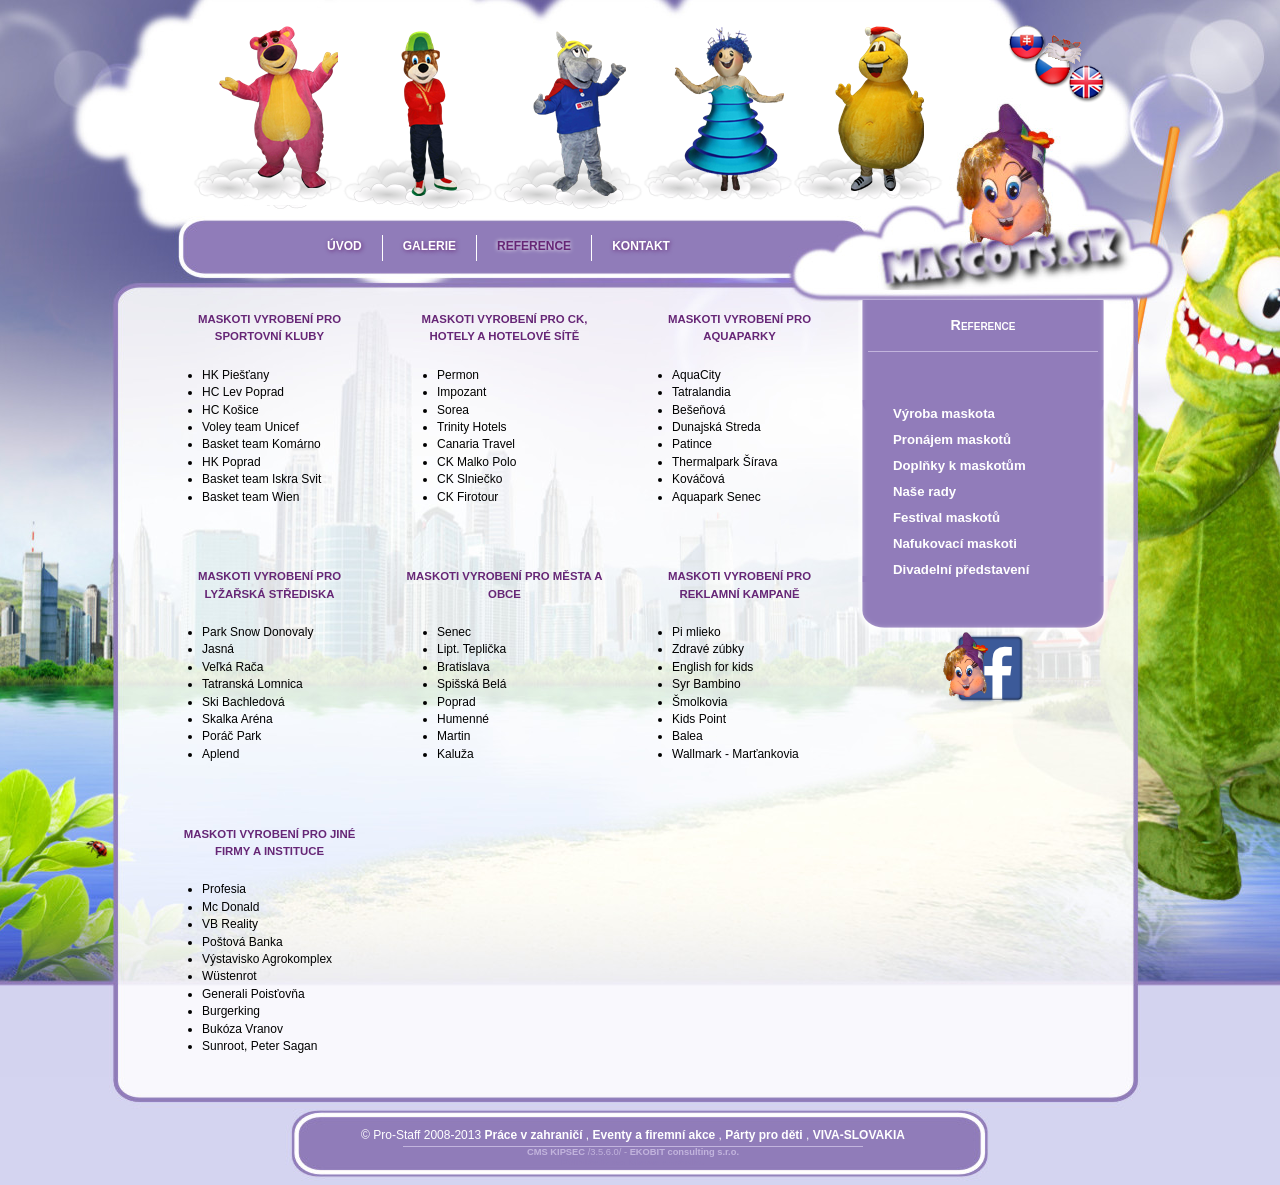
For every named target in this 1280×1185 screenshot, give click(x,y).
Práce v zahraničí (533, 1135)
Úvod (344, 246)
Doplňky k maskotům (959, 465)
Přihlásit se (593, 1164)
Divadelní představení (961, 569)
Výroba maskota (944, 413)
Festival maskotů (946, 517)
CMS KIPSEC (556, 1152)
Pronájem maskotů (952, 439)
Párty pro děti (763, 1135)
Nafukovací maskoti (955, 543)
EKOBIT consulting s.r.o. (684, 1152)
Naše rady (924, 491)
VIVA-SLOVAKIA (859, 1135)
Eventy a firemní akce (654, 1135)
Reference (534, 246)
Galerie (429, 246)
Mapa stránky (666, 1164)
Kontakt (641, 246)
